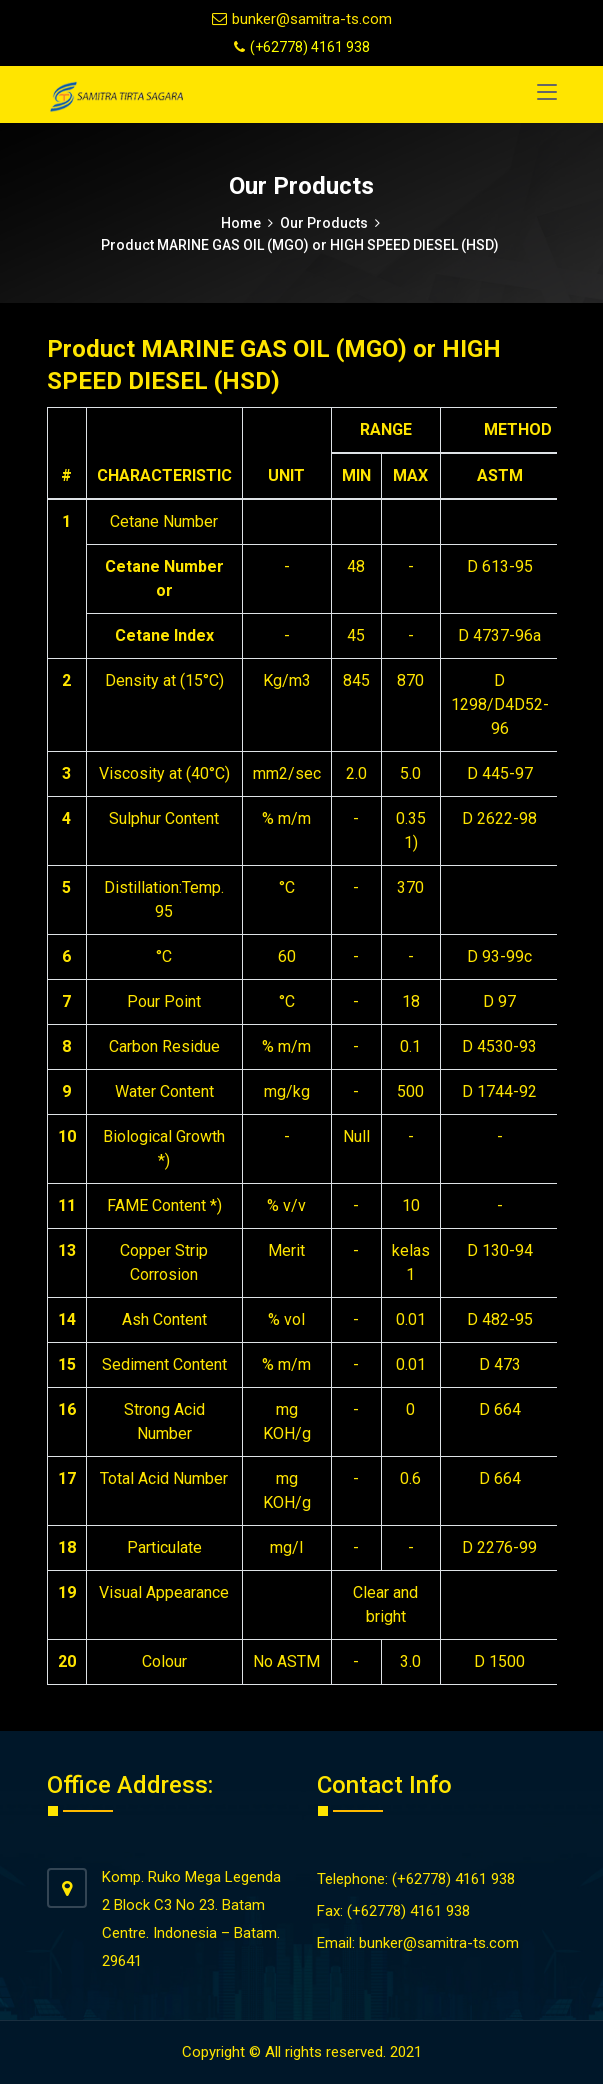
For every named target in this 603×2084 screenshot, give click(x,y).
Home (241, 223)
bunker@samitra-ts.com (302, 19)
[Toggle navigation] (547, 93)
